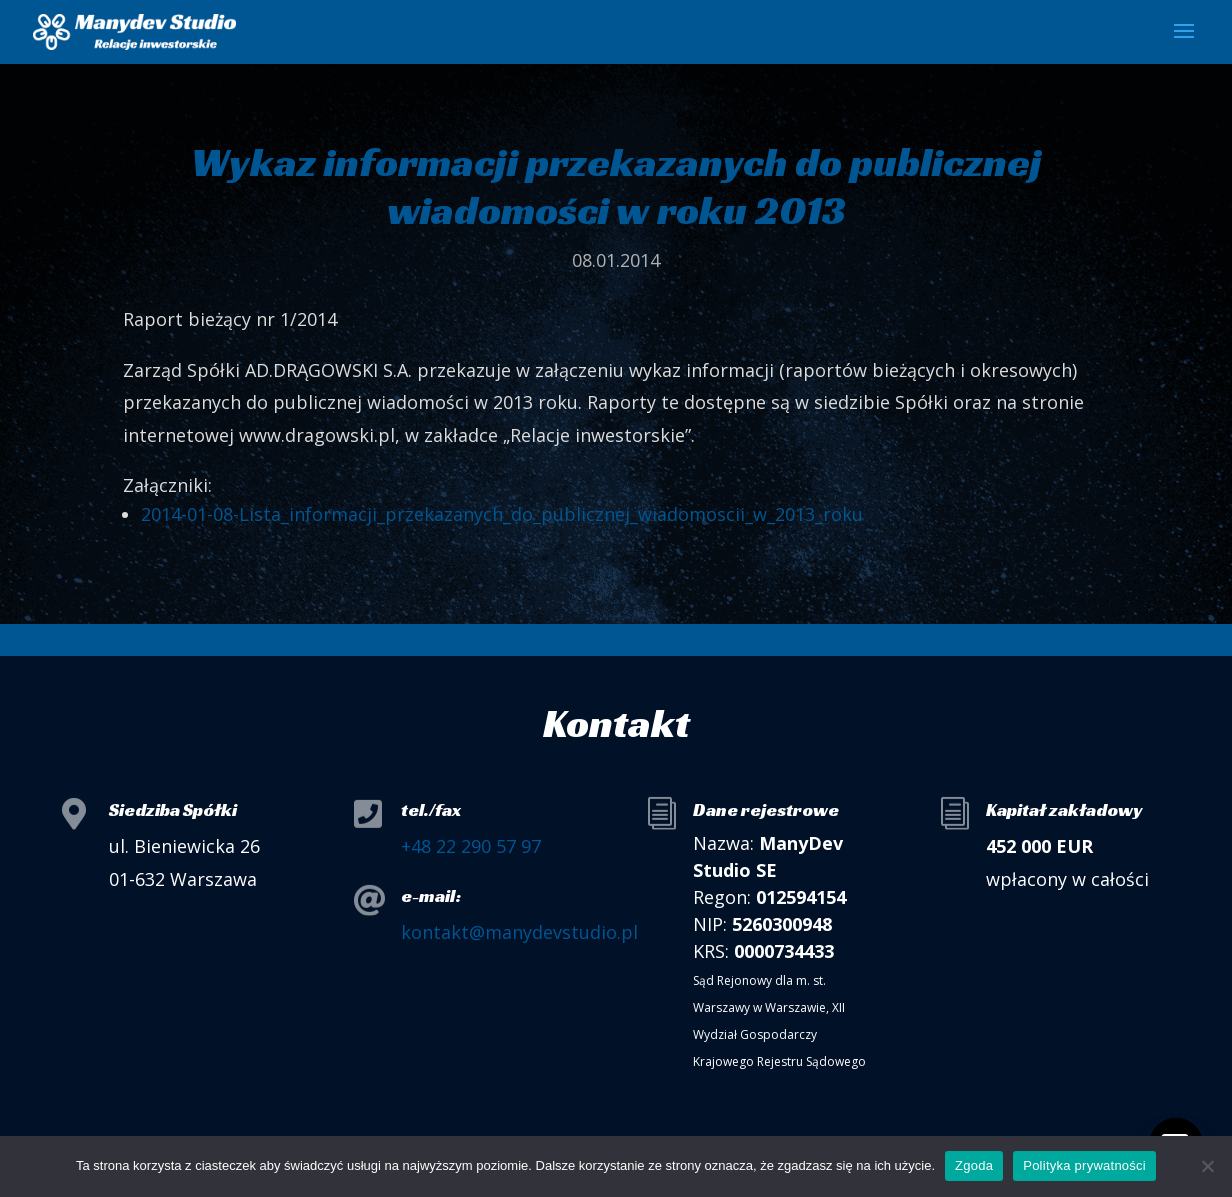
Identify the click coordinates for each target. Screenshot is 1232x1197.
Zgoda (974, 1165)
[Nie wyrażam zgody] (1207, 1166)
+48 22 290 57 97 (471, 846)
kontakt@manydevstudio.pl (519, 932)
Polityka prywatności (1084, 1165)
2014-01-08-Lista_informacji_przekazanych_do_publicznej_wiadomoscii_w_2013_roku (502, 514)
